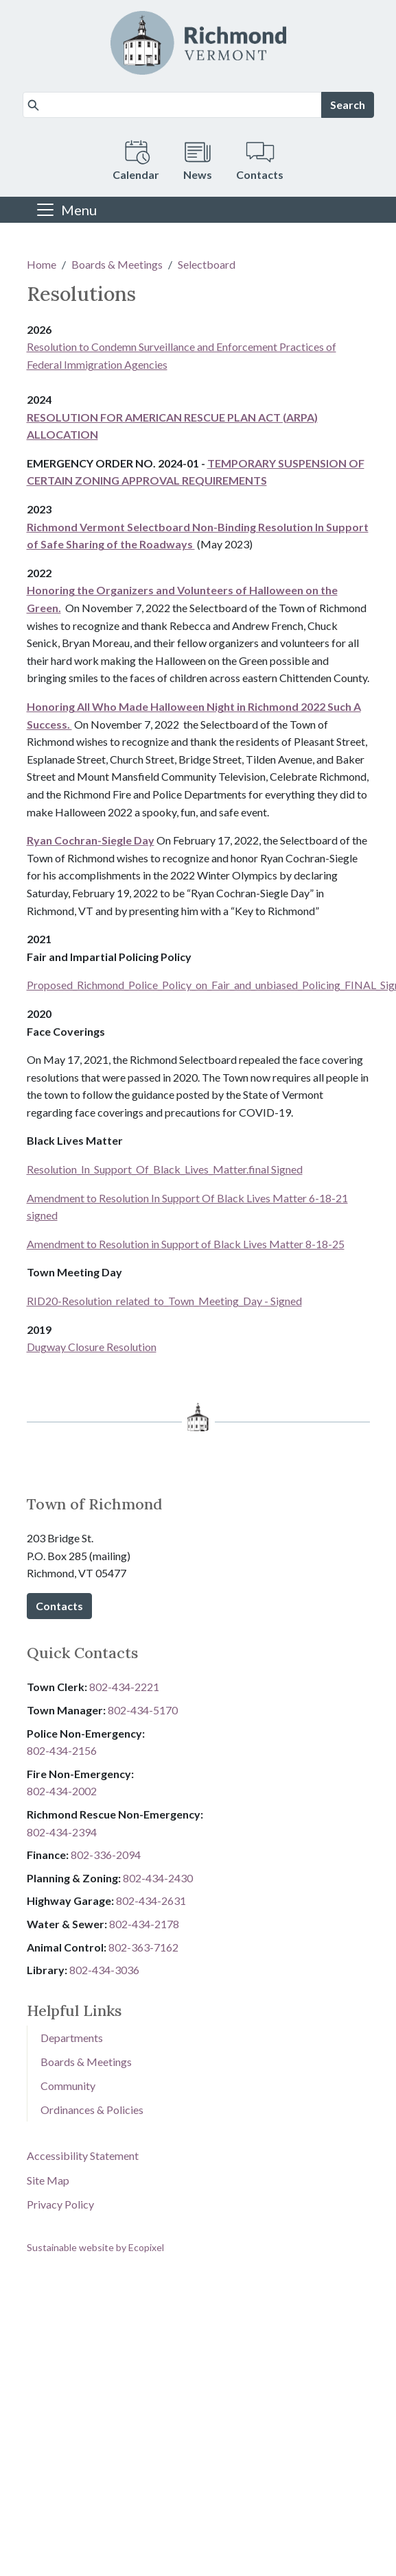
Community (67, 2085)
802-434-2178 (144, 1923)
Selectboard (206, 264)
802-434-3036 (104, 1969)
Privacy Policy (60, 2204)
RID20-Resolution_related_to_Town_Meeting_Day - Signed (164, 1300)
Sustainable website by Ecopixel (95, 2247)
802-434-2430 (158, 1877)
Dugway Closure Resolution (91, 1346)
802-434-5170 (143, 1709)
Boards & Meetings (117, 264)
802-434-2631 (151, 1900)
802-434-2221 (124, 1686)
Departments (71, 2037)
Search (347, 104)
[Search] (172, 105)
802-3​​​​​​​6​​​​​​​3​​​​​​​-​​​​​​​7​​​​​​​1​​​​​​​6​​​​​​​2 (143, 1947)
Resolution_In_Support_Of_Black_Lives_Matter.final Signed (165, 1169)
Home (41, 264)
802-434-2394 (62, 1831)
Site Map (48, 2180)
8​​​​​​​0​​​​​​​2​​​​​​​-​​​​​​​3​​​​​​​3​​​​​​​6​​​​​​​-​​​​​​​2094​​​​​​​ (106, 1854)
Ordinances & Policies (91, 2109)
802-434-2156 (62, 1750)
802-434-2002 (62, 1790)
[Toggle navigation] (66, 210)
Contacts (59, 1605)
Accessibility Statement (83, 2155)
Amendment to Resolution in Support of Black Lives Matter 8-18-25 (186, 1243)
